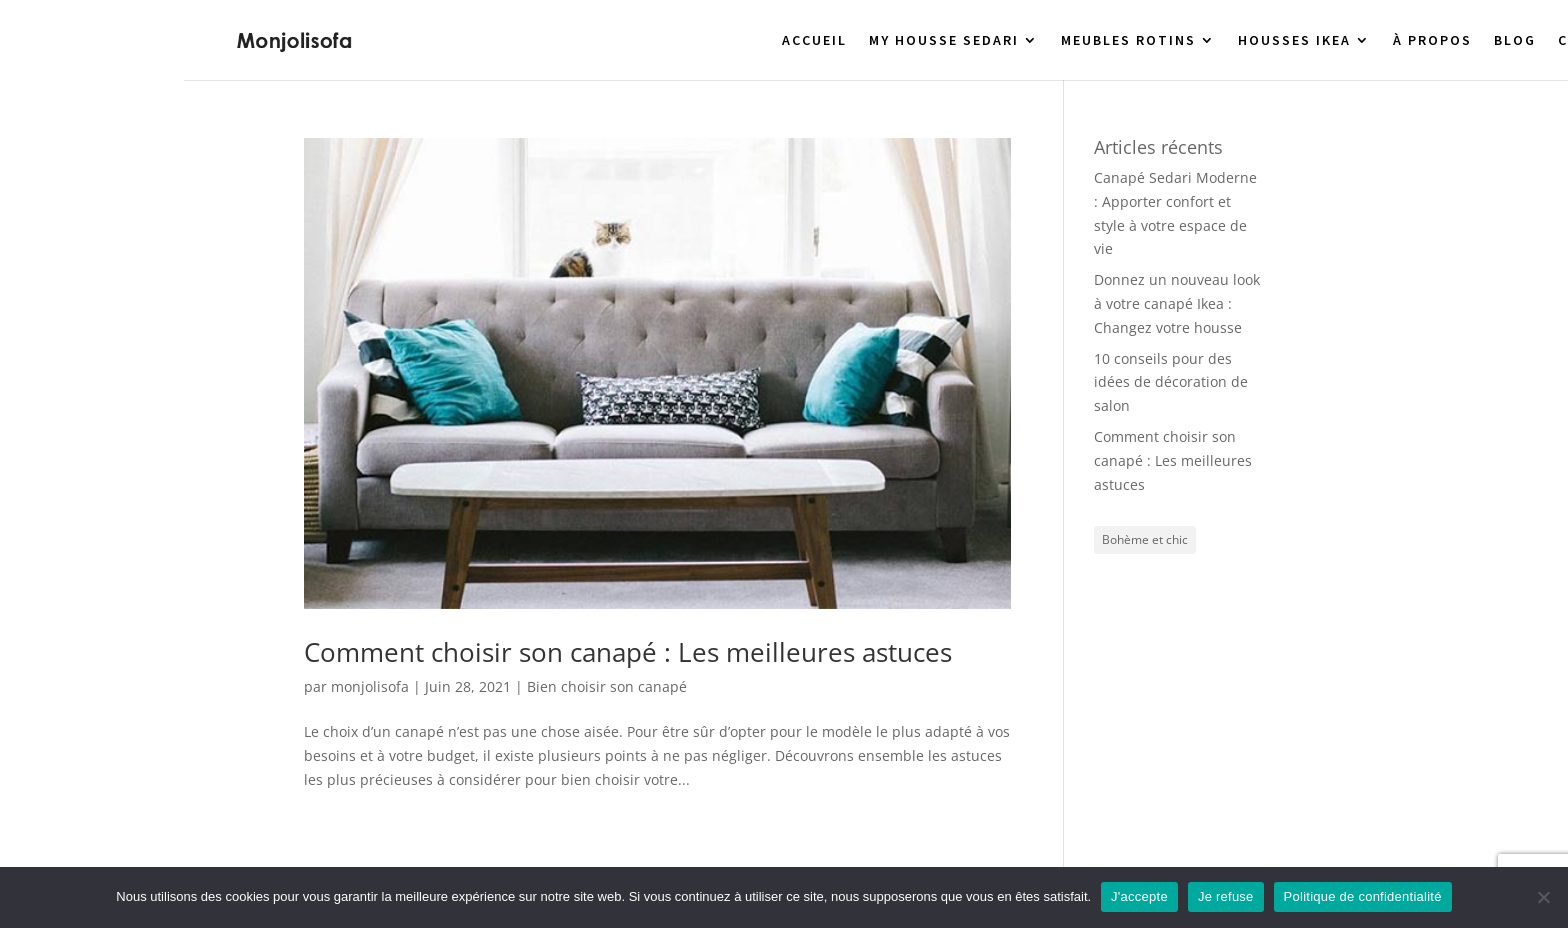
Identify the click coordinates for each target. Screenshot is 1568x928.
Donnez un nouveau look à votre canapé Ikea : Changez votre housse (1177, 303)
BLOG (1515, 41)
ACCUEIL (814, 41)
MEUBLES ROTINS (1128, 41)
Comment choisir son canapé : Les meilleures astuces (628, 652)
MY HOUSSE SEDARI (944, 41)
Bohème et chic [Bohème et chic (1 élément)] (1145, 539)
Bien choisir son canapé (607, 686)
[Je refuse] (1543, 897)
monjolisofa (370, 686)
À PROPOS (1432, 41)
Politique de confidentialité (1363, 896)
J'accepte (1139, 896)
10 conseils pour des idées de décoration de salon (1171, 382)
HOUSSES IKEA (1294, 41)
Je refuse (1226, 896)
